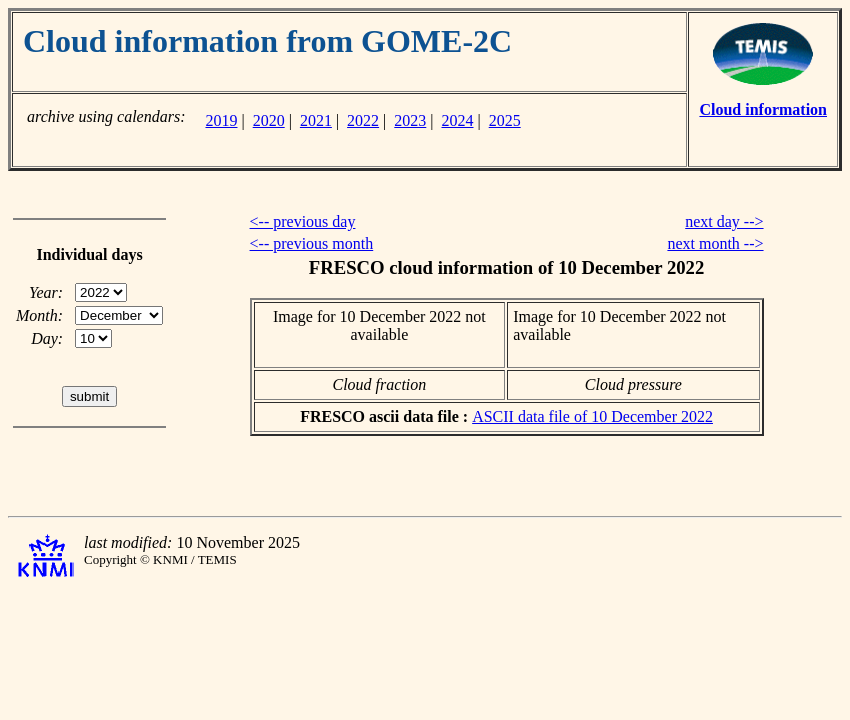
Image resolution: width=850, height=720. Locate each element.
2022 (363, 120)
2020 (269, 120)
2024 (458, 120)
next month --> (715, 243)
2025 (505, 120)
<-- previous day (303, 221)
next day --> (724, 221)
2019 (221, 120)
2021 (316, 120)
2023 (410, 120)
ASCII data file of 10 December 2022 (592, 416)
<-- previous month (312, 243)
